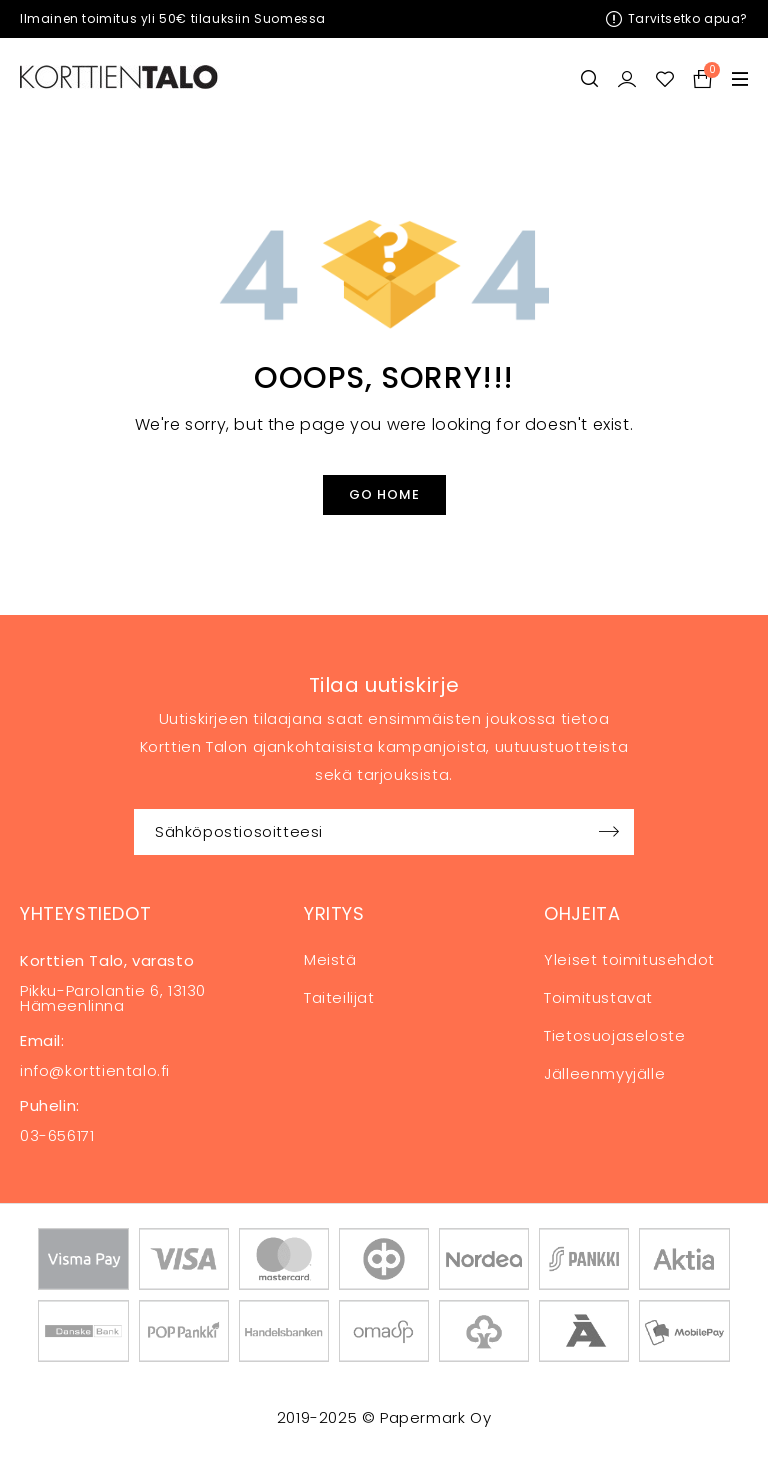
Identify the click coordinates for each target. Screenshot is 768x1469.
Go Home (384, 494)
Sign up (609, 832)
